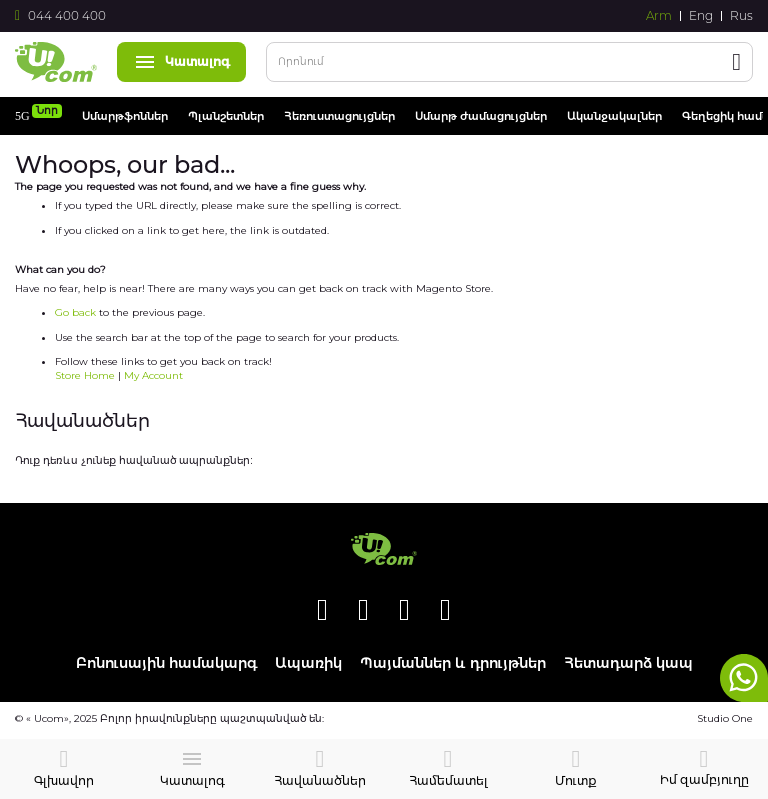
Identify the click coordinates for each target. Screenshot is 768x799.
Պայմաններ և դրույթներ (453, 663)
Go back (75, 312)
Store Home (85, 375)
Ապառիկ (308, 663)
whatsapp (744, 678)
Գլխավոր (64, 780)
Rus (741, 16)
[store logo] (56, 62)
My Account (153, 375)
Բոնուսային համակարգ (166, 663)
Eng (701, 16)
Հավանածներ (320, 780)
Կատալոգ (181, 61)
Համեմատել (448, 780)
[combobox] (509, 62)
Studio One (725, 718)
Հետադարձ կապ (628, 663)
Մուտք (576, 780)
